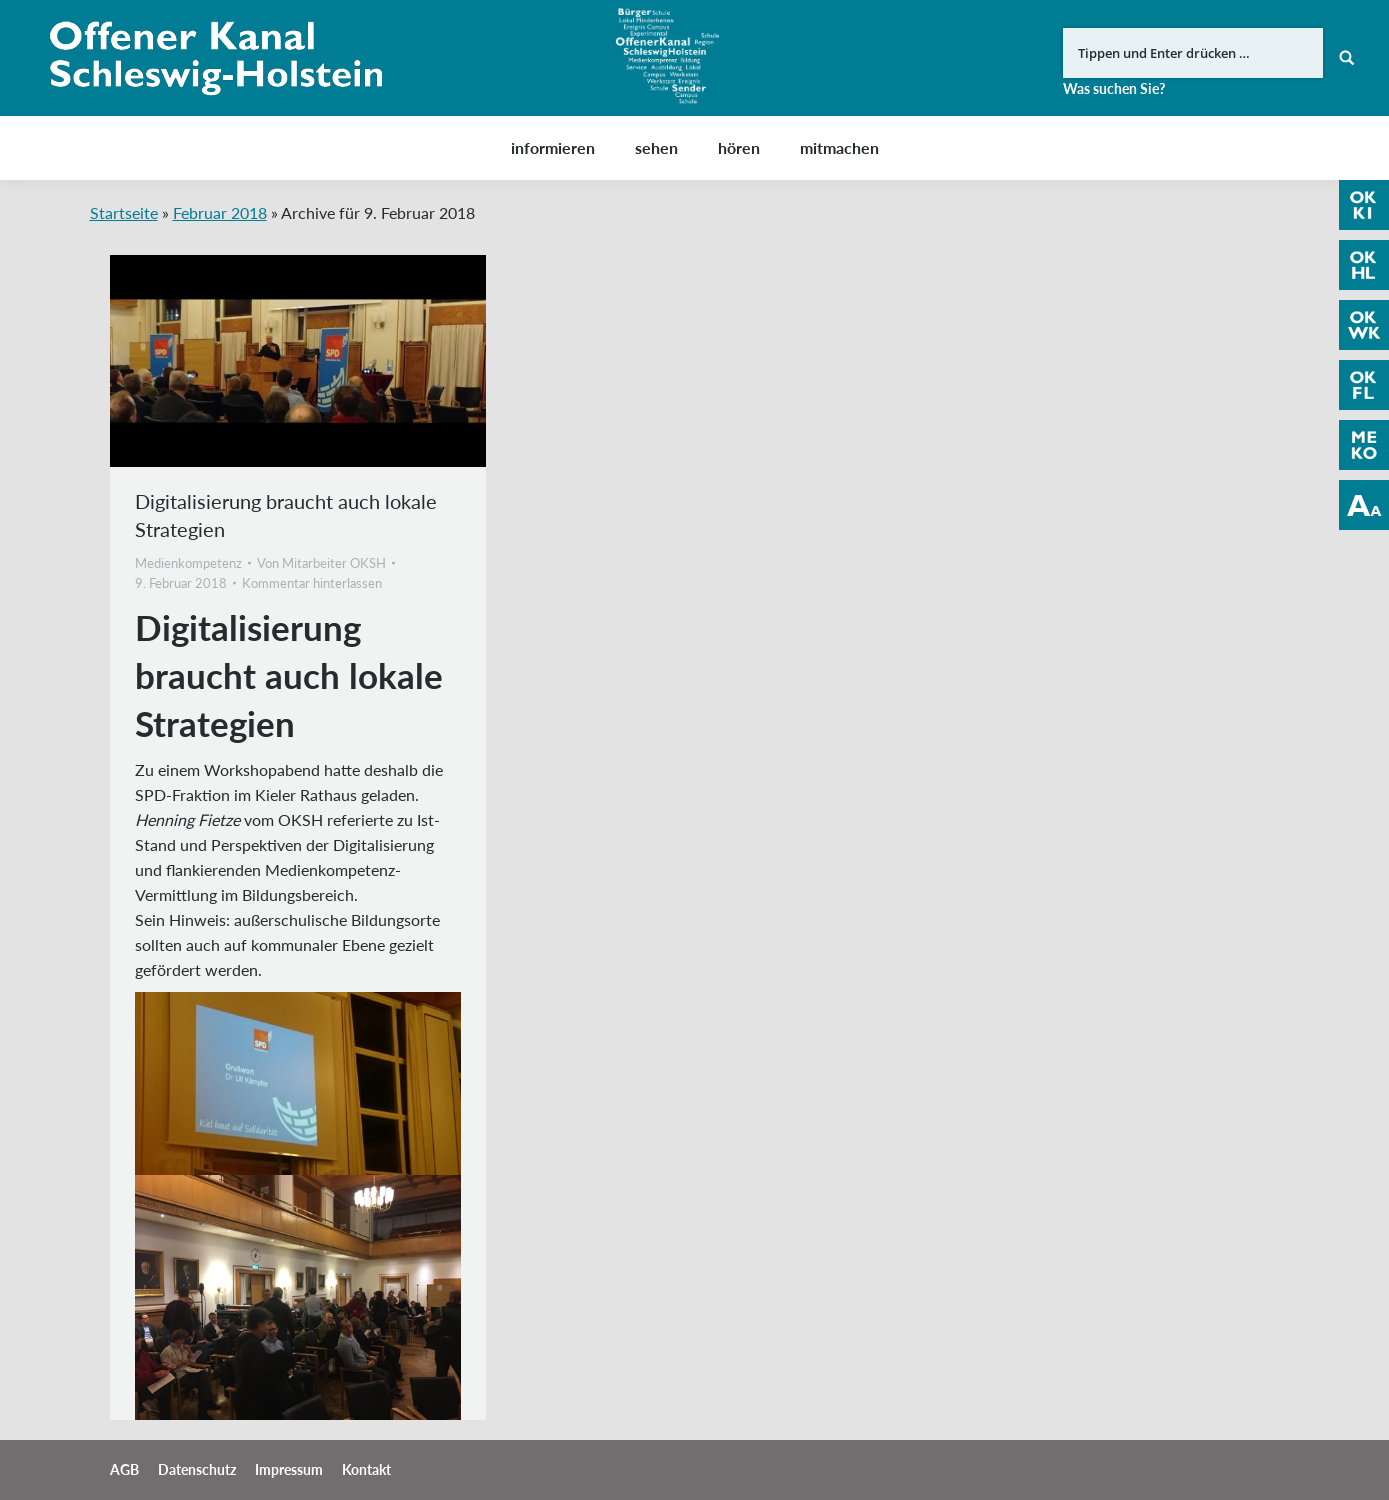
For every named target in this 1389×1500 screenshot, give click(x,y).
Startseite (124, 212)
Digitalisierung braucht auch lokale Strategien (286, 515)
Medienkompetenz (188, 563)
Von (321, 563)
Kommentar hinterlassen (312, 583)
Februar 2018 (220, 212)
